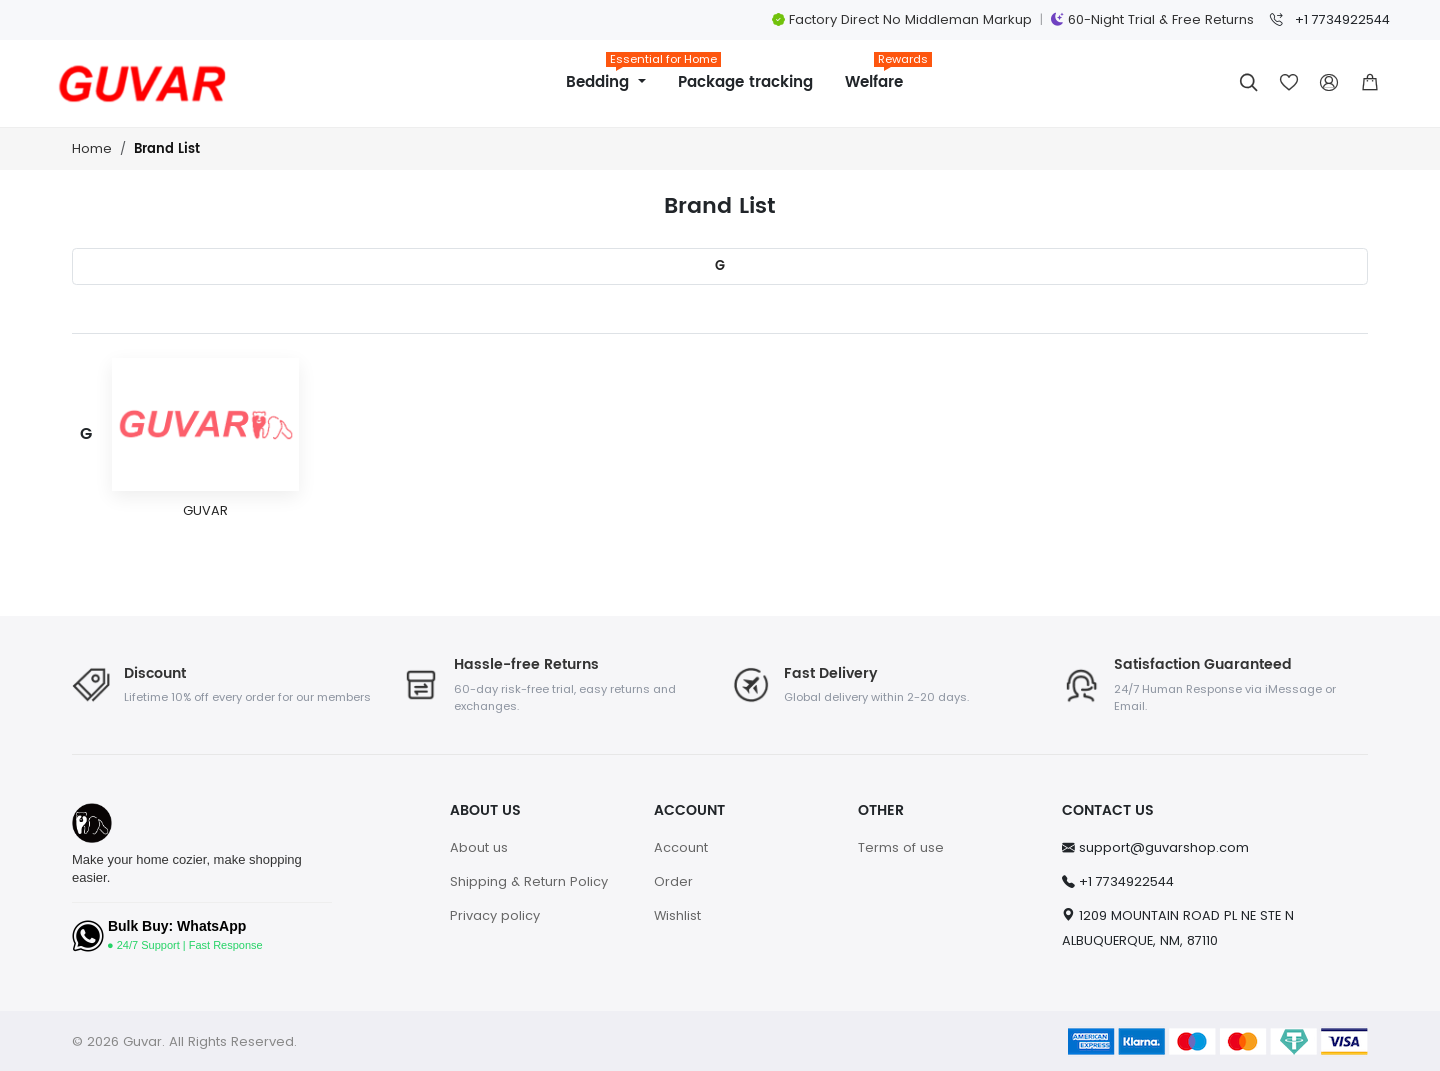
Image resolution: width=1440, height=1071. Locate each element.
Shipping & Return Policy (529, 881)
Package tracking (745, 82)
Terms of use (901, 847)
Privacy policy (495, 915)
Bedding (614, 75)
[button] (1370, 83)
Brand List (167, 149)
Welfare (882, 75)
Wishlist (677, 915)
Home (92, 148)
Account (681, 847)
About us (479, 847)
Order (673, 881)
